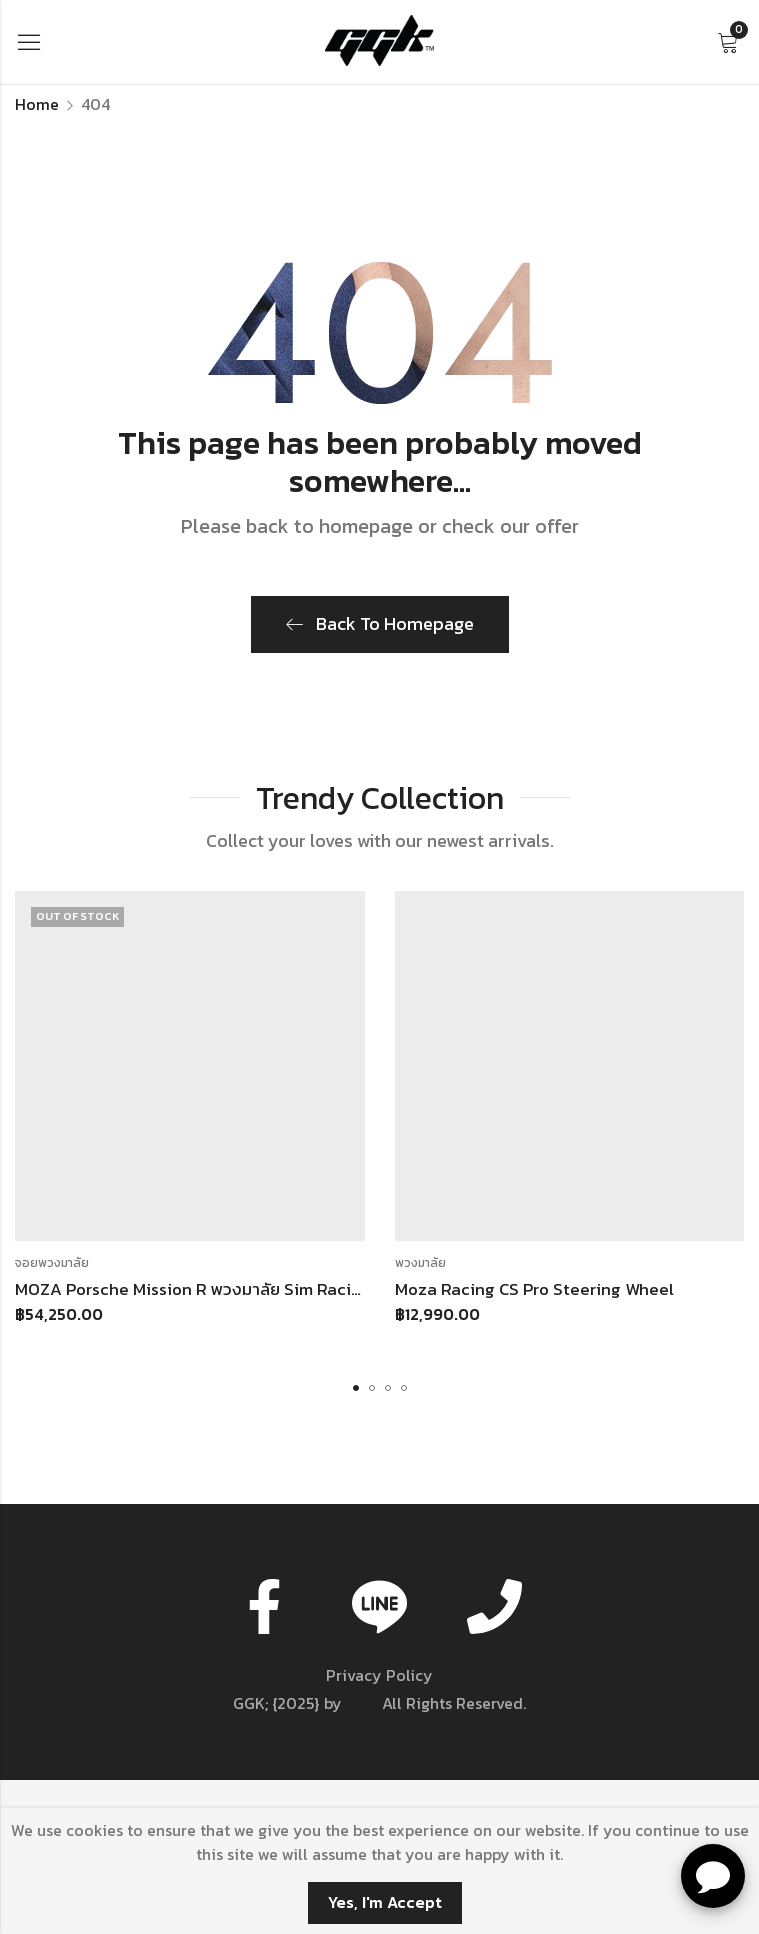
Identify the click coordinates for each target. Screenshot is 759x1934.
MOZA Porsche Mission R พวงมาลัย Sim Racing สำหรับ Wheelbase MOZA (290, 1289)
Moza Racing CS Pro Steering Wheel (534, 1289)
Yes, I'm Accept (385, 1902)
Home (37, 104)
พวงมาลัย (420, 1263)
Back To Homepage (380, 623)
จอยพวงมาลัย (52, 1263)
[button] (356, 1388)
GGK (362, 1703)
